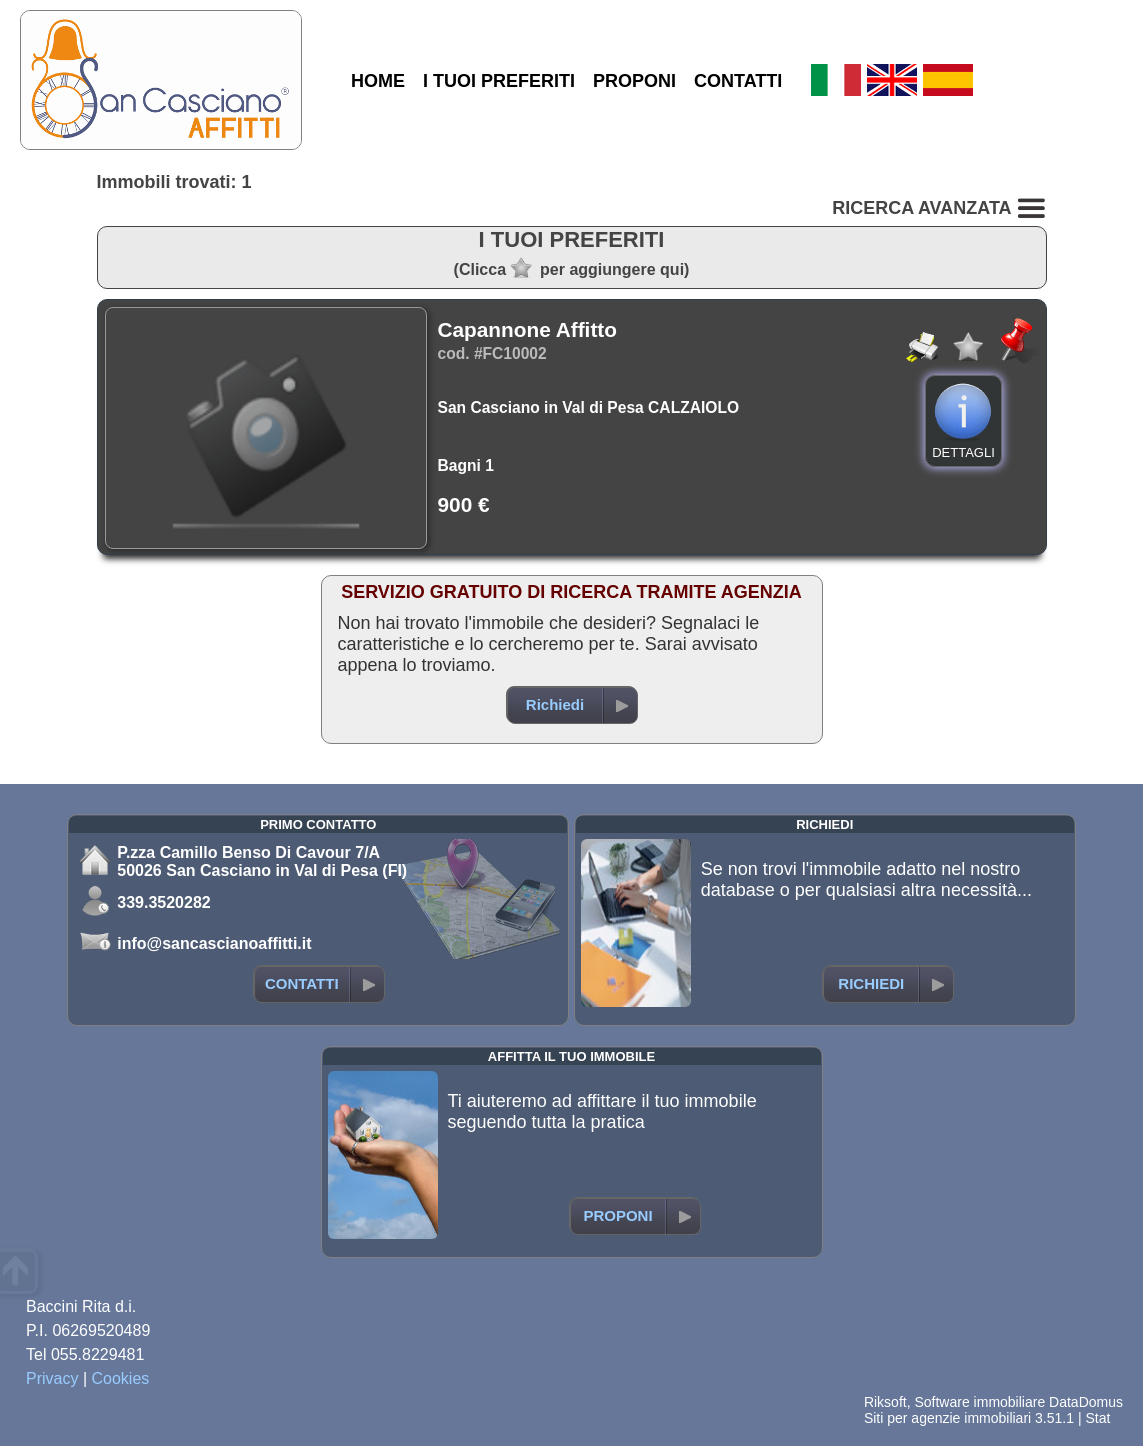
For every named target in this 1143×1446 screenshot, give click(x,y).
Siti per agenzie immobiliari (947, 1418)
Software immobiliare (979, 1402)
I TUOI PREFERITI (499, 81)
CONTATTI (738, 81)
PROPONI (634, 81)
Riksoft (885, 1402)
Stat (1097, 1418)
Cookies (121, 1378)
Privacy (52, 1378)
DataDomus (1086, 1402)
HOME (378, 81)
